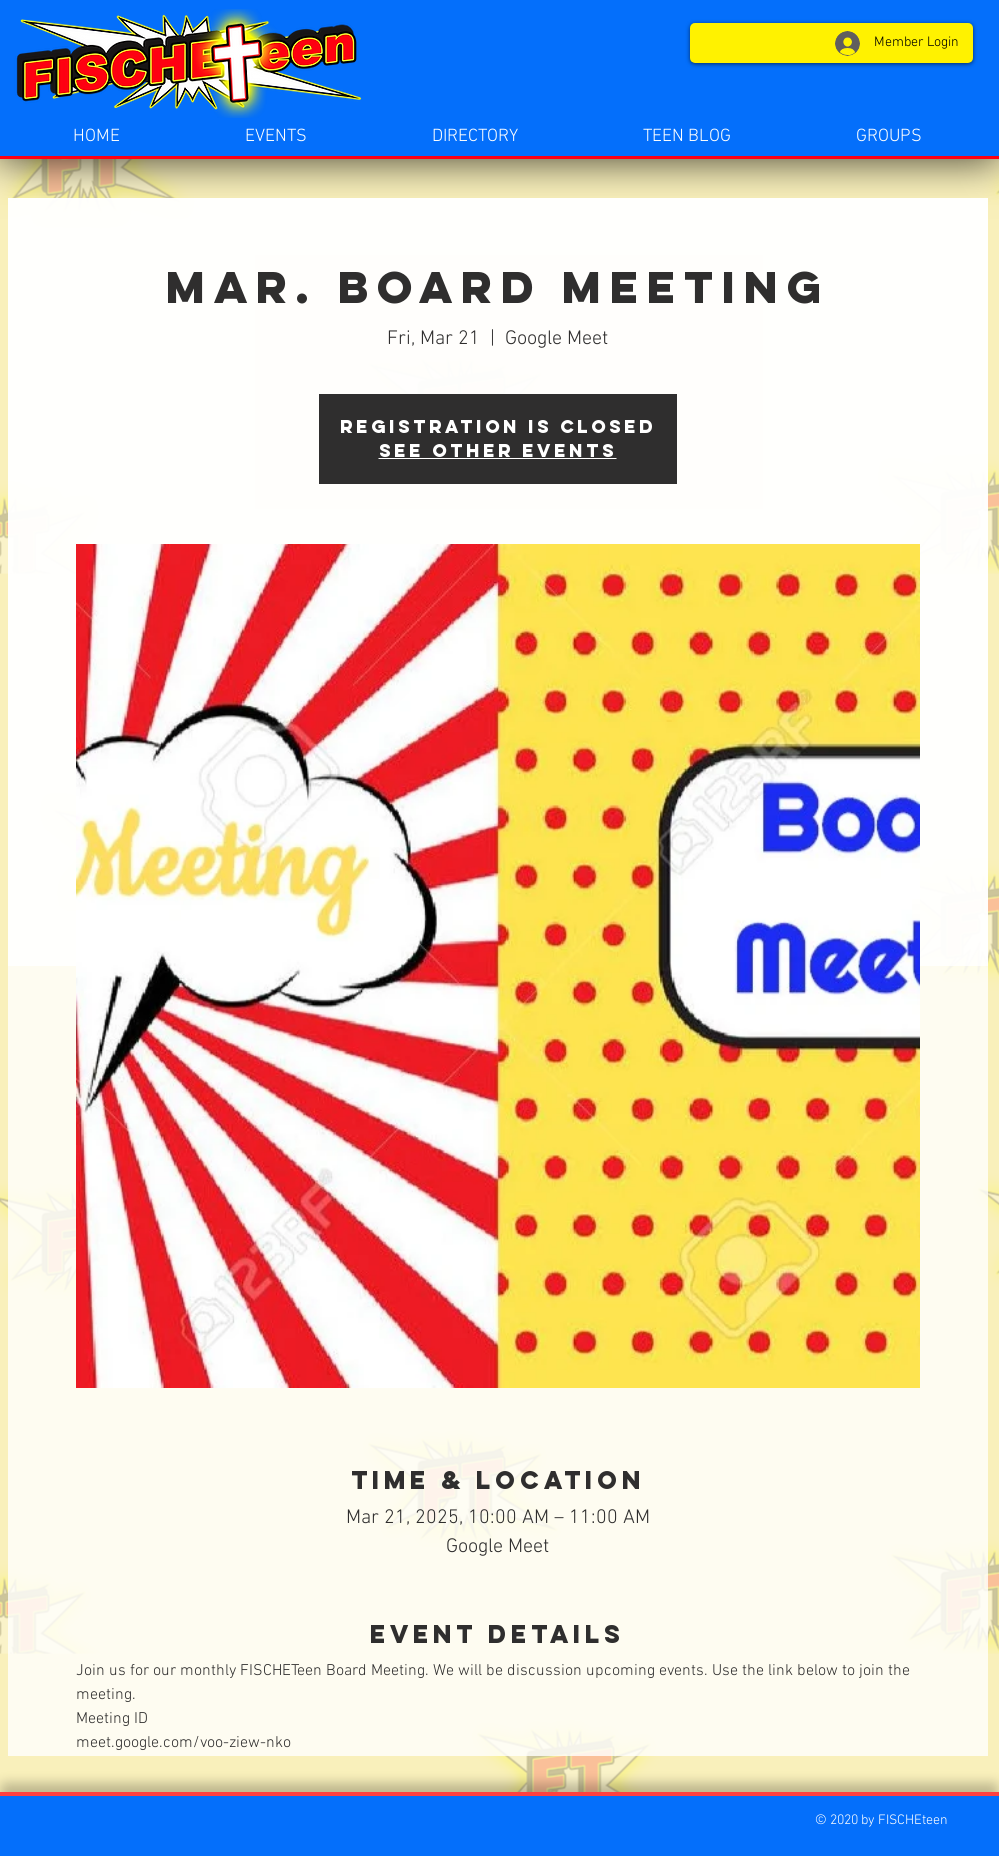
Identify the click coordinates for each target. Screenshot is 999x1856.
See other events (498, 450)
